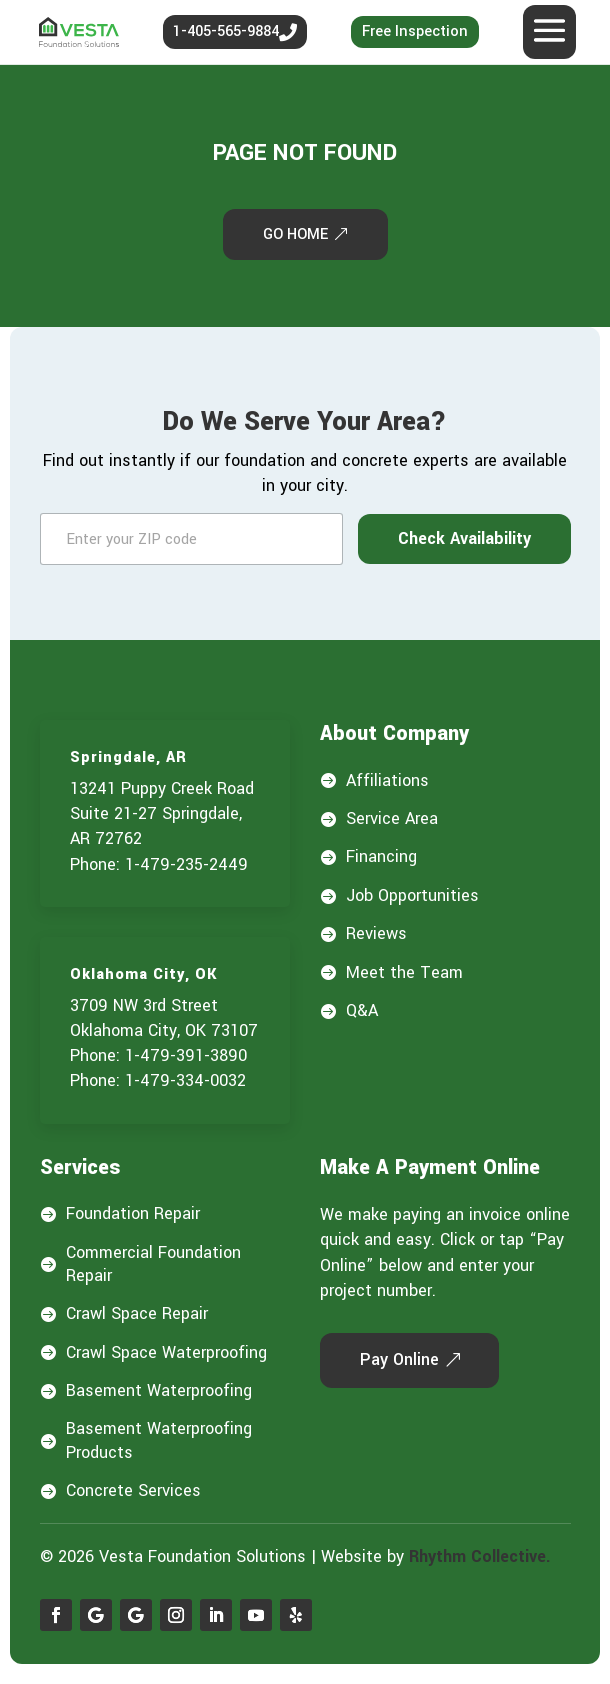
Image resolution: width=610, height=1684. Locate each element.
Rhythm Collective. (480, 1556)
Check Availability (464, 538)
